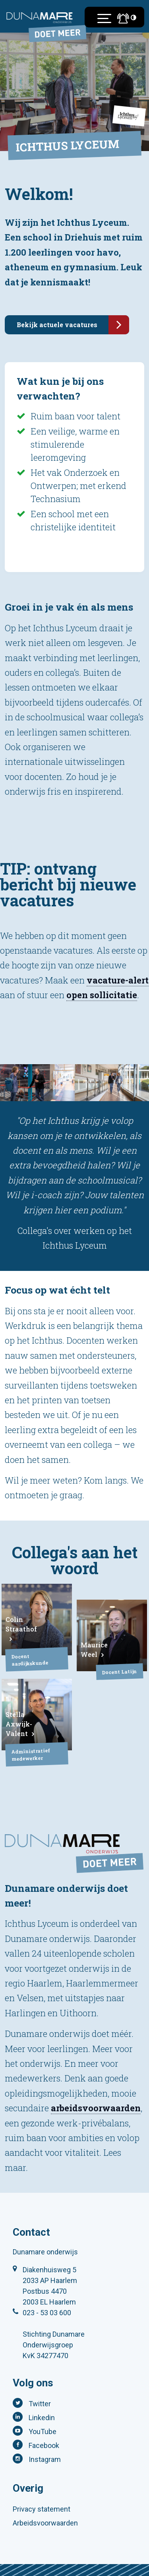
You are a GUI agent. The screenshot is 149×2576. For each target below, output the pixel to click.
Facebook (44, 2445)
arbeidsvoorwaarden (96, 2108)
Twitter (40, 2403)
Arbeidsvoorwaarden (45, 2523)
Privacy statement (41, 2509)
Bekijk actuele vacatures (73, 324)
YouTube (42, 2431)
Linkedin (42, 2417)
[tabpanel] (37, 1083)
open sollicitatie (101, 995)
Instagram (45, 2459)
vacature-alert (118, 980)
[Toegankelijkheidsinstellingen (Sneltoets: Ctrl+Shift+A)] (133, 17)
